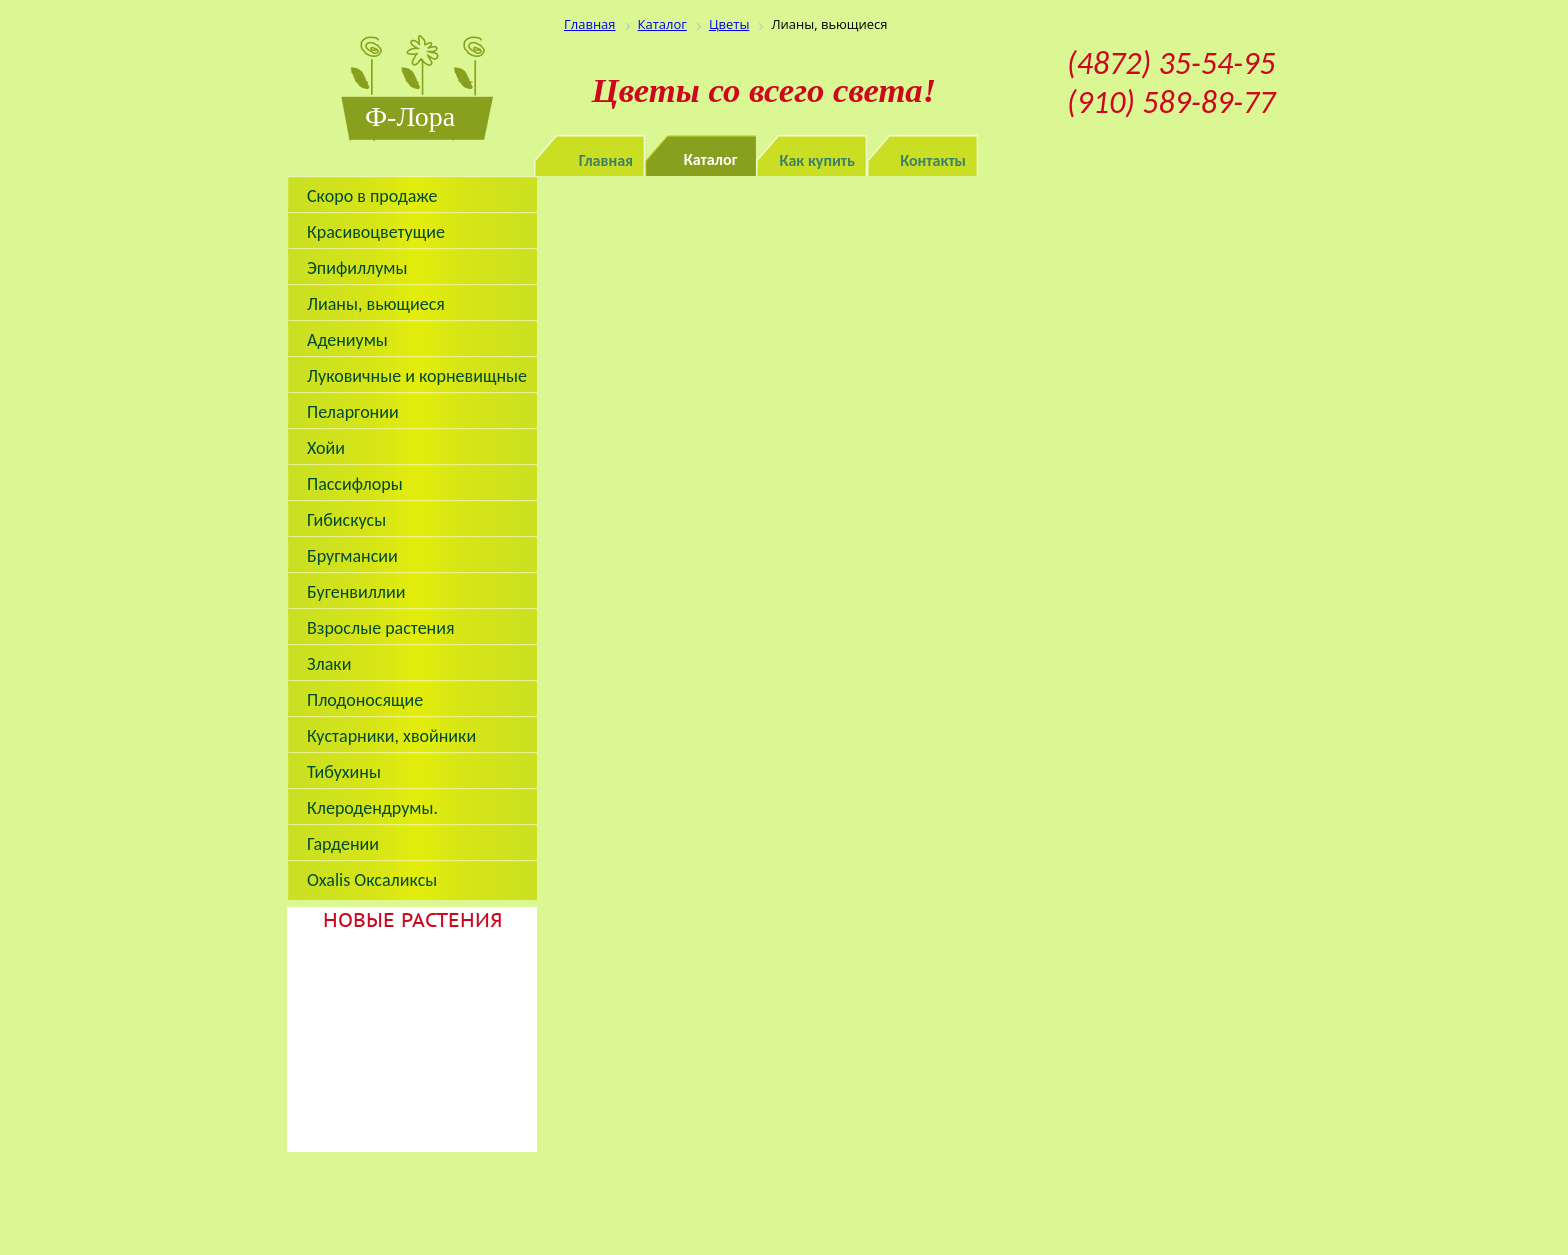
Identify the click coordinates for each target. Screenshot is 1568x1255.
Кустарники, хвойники (391, 736)
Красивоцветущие (376, 232)
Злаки (329, 664)
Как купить (818, 160)
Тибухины (344, 772)
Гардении (343, 844)
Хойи (326, 448)
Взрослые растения (381, 628)
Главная (606, 160)
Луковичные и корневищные (417, 376)
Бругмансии (352, 556)
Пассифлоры (355, 484)
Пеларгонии (353, 412)
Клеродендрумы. (372, 808)
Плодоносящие (365, 700)
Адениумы (347, 340)
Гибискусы (346, 520)
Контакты (933, 160)
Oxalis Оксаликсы (372, 880)
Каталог (711, 159)
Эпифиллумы (357, 268)
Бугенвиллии (356, 592)
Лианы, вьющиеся (376, 304)
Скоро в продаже (372, 196)
